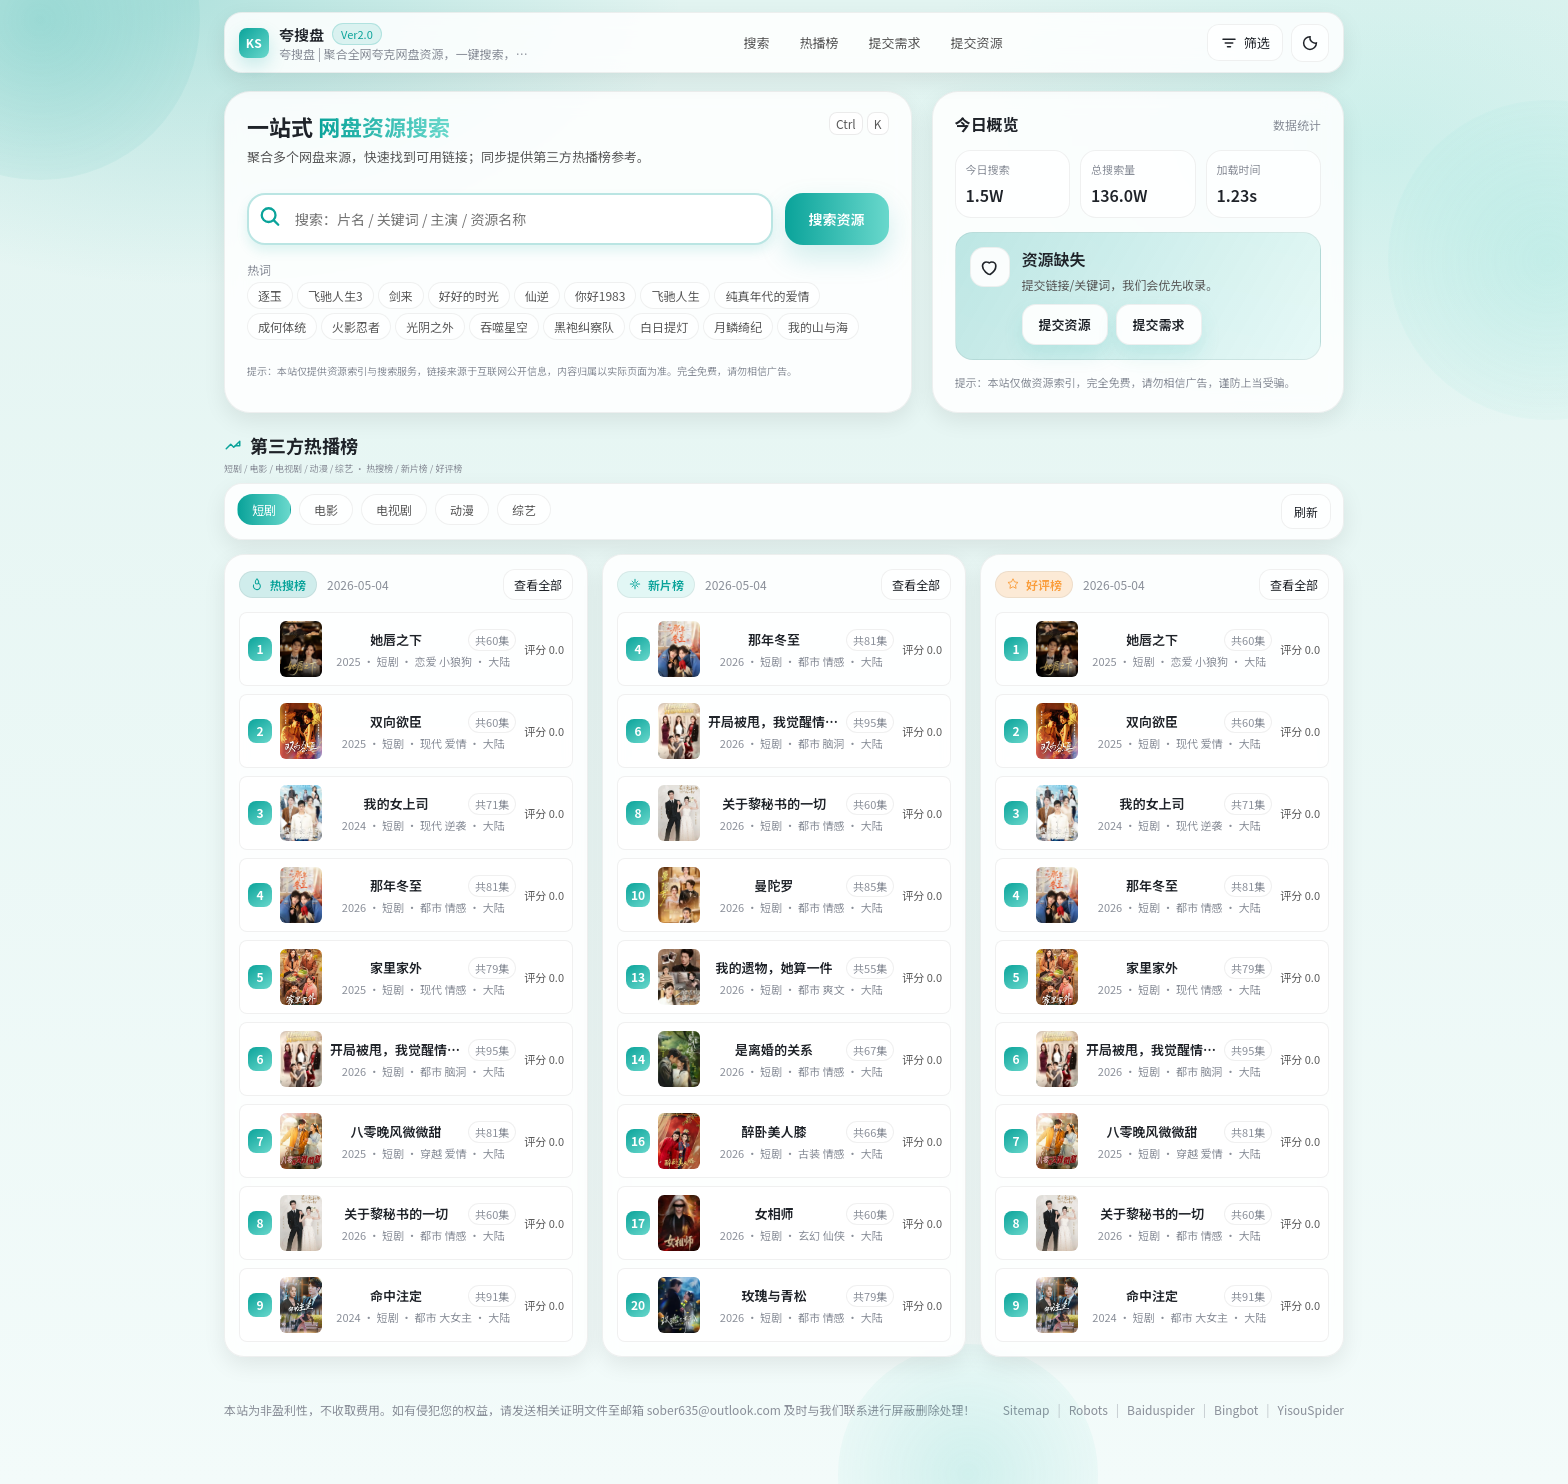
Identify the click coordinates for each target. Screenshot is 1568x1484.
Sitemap (1026, 1409)
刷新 (1306, 511)
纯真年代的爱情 (767, 295)
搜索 (756, 42)
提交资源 (977, 42)
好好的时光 (469, 295)
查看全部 (538, 584)
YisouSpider (1311, 1409)
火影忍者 (356, 326)
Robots (1088, 1409)
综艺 (524, 509)
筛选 (1245, 42)
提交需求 (894, 42)
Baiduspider (1161, 1409)
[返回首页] (389, 42)
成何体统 (282, 326)
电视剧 (394, 509)
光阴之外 (430, 326)
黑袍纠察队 (584, 326)
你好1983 (600, 295)
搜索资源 (837, 219)
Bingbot (1236, 1409)
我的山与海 (818, 326)
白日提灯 (664, 326)
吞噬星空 (504, 326)
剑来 (401, 295)
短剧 (264, 509)
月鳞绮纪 (738, 326)
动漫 (462, 509)
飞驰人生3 (335, 295)
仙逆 (537, 295)
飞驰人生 (675, 295)
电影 (326, 509)
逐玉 (270, 295)
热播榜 (818, 42)
